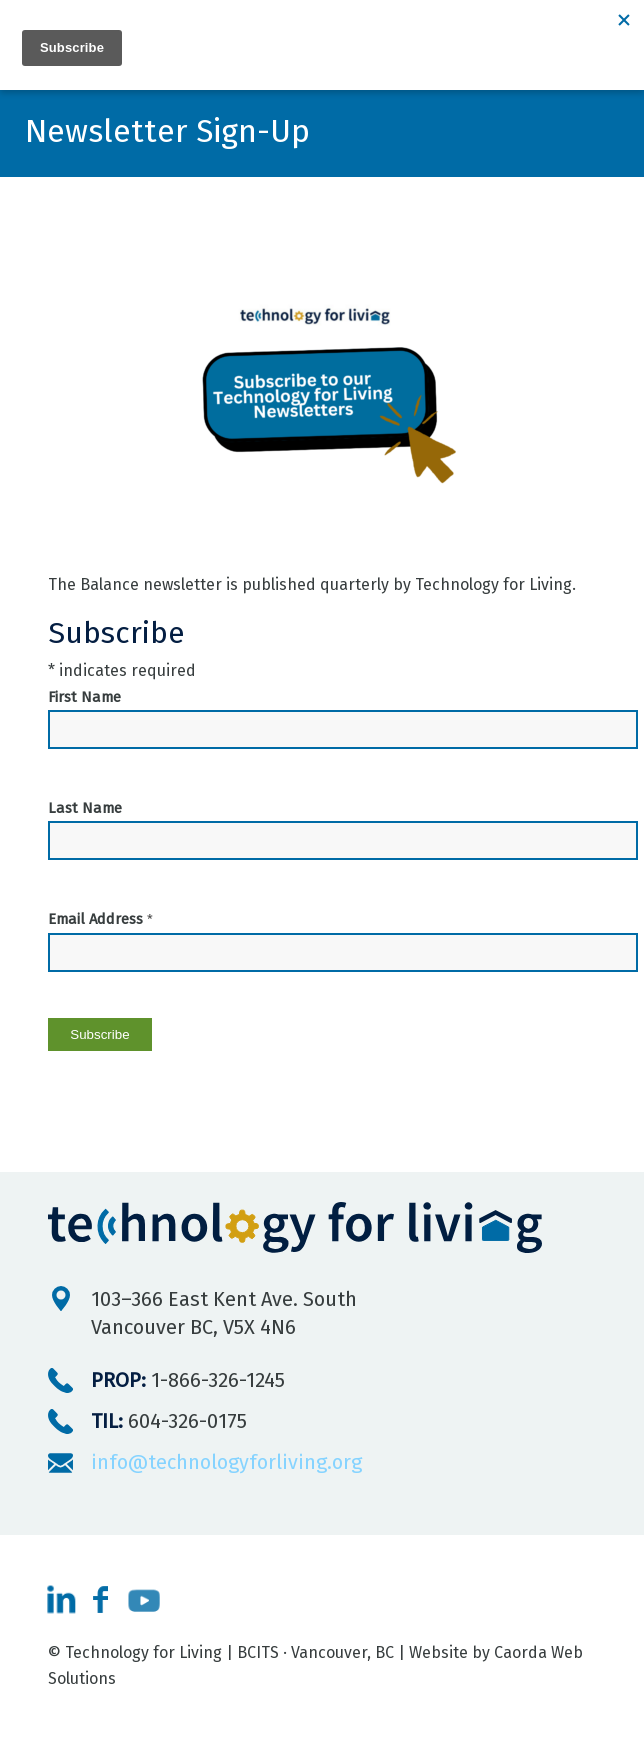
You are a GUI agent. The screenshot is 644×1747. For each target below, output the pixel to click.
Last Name (85, 808)
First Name (84, 697)
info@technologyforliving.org (226, 1462)
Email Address (100, 919)
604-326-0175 (169, 1421)
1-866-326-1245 (188, 1380)
